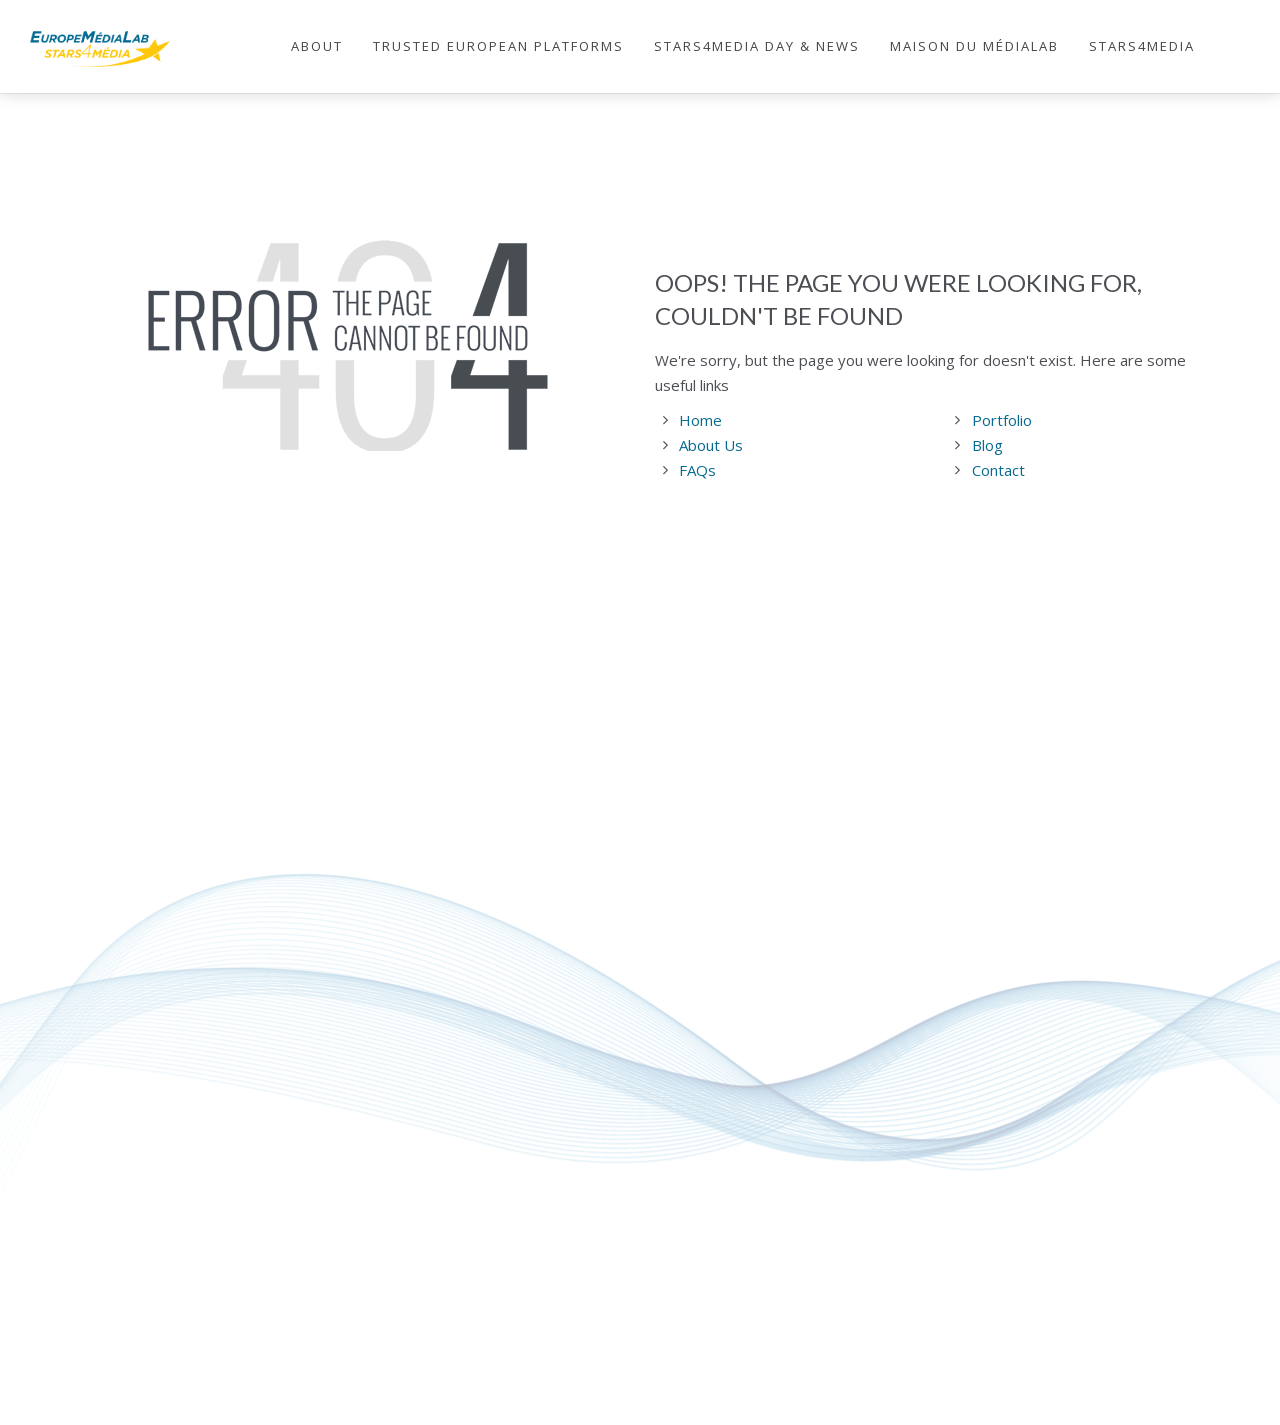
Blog (987, 445)
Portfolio (1002, 420)
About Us (711, 445)
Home (700, 420)
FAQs (697, 470)
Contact (998, 470)
